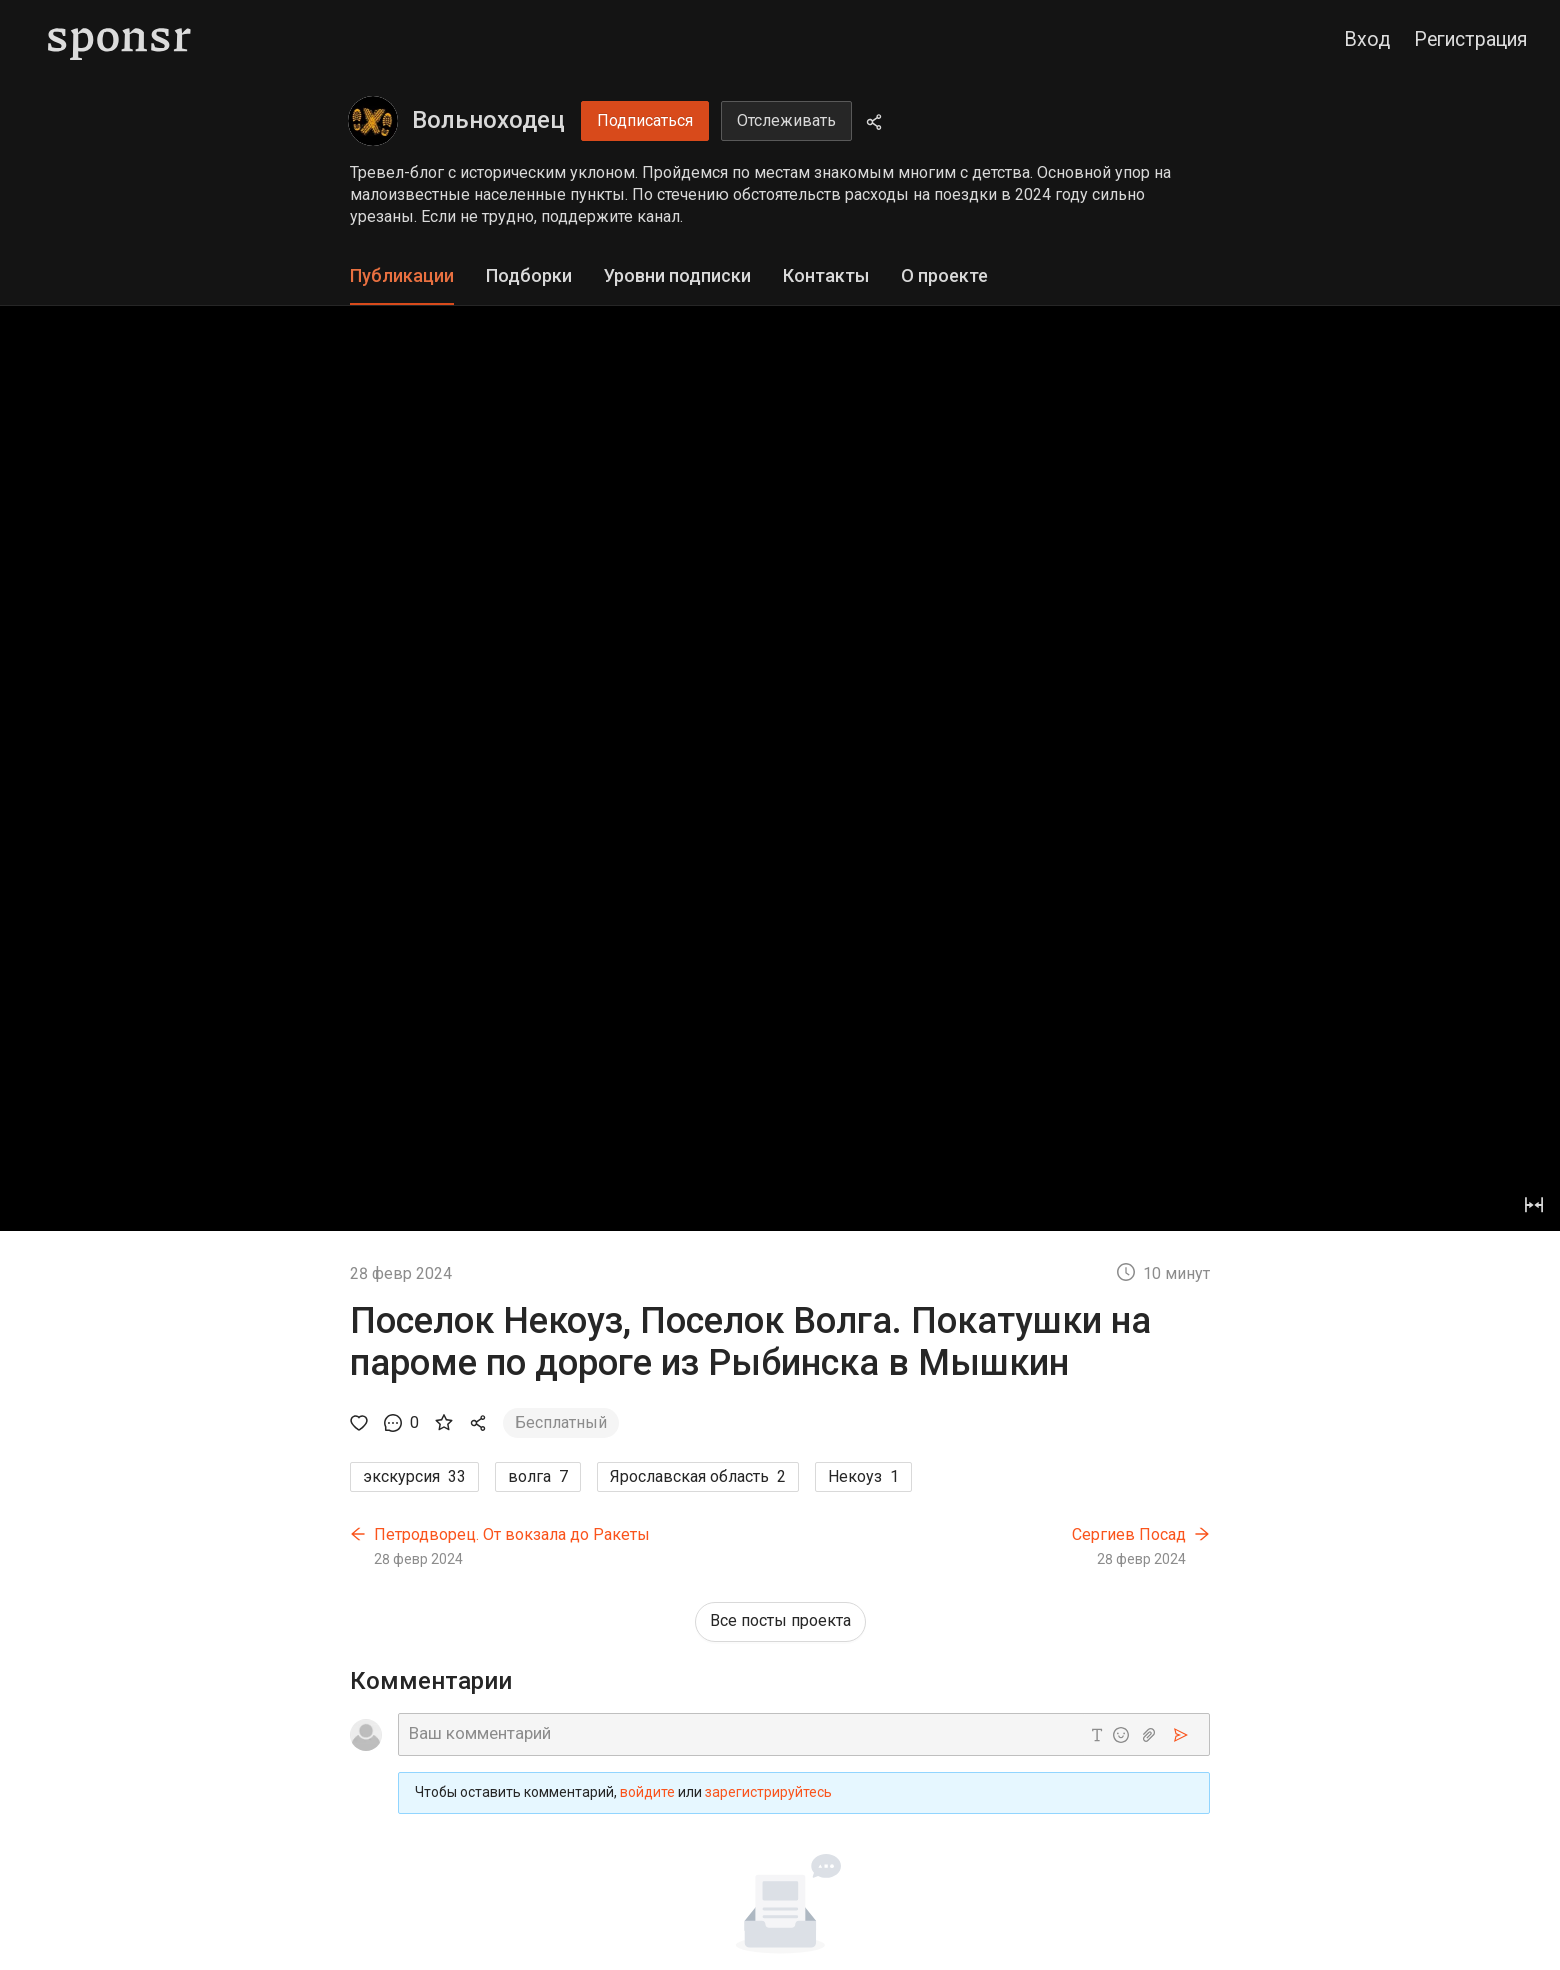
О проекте (944, 275)
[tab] (402, 276)
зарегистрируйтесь (768, 1792)
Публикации (402, 275)
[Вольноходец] (373, 121)
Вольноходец (488, 120)
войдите (647, 1792)
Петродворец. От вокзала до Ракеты (512, 1534)
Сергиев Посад (1129, 1534)
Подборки (529, 275)
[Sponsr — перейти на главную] (119, 40)
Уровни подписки (677, 275)
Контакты (826, 275)
